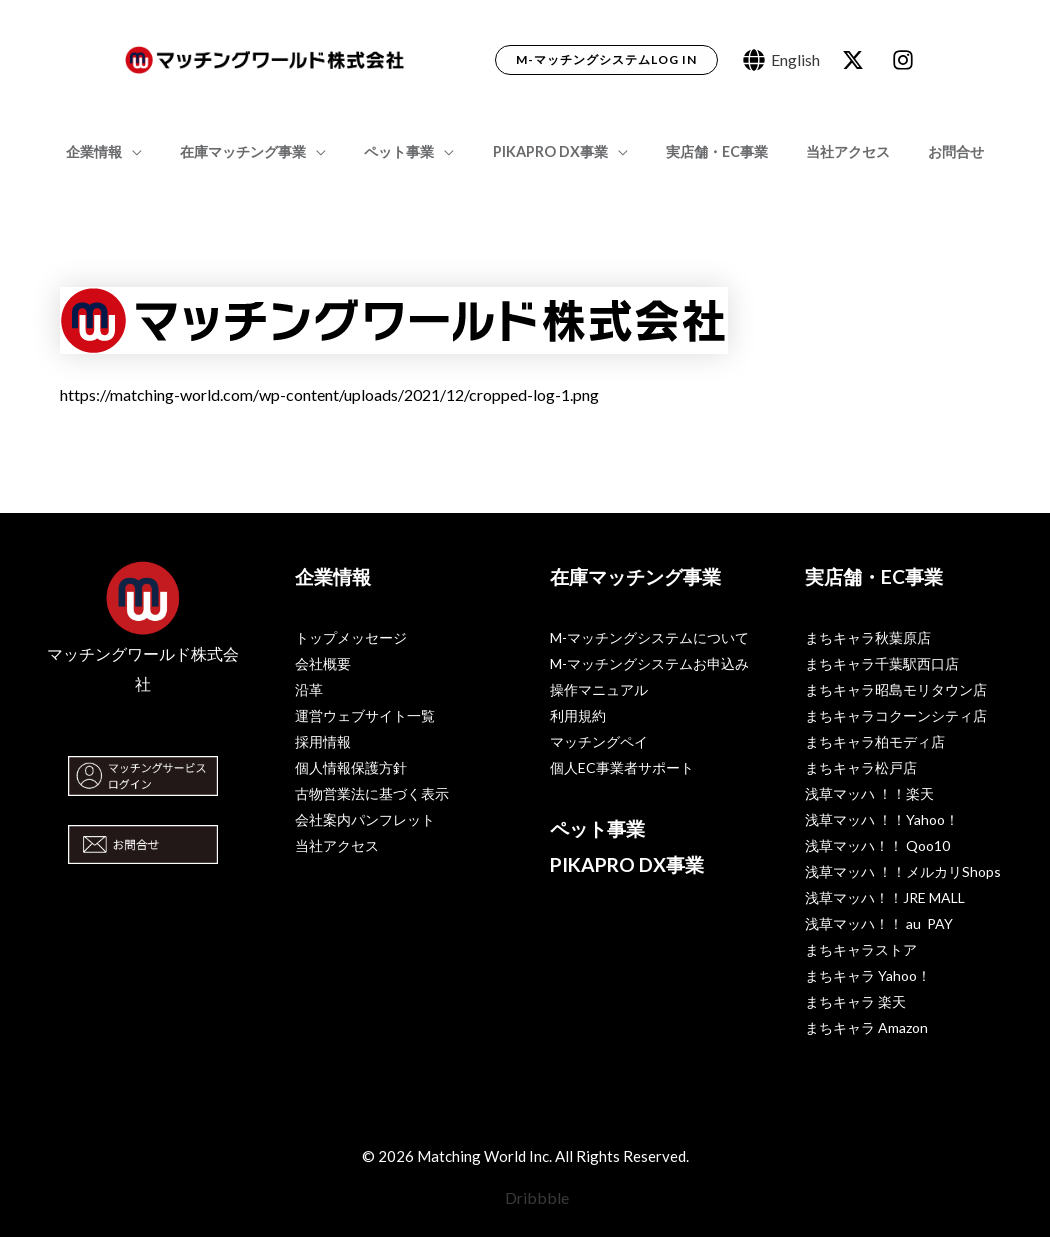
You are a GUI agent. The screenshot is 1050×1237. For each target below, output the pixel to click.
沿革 (309, 689)
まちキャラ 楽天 (855, 1001)
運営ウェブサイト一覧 (365, 715)
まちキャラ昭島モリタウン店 (896, 689)
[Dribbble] (525, 1198)
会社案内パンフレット (365, 819)
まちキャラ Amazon (866, 1027)
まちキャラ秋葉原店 (868, 637)
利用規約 (578, 715)
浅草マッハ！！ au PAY (879, 923)
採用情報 (323, 741)
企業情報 (122, 151)
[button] (606, 60)
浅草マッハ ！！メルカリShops (903, 871)
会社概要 (323, 663)
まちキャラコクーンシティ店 (896, 715)
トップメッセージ (351, 637)
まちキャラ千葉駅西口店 (882, 663)
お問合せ (928, 151)
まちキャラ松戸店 (861, 767)
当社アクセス (829, 151)
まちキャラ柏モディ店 (875, 741)
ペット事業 (409, 151)
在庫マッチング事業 (262, 151)
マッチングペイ (599, 741)
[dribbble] (906, 60)
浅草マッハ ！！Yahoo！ (882, 819)
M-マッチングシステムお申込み (649, 663)
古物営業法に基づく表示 (372, 793)
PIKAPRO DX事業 (550, 151)
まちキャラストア (861, 949)
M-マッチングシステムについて (649, 637)
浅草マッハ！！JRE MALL (885, 897)
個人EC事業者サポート (622, 767)
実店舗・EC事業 (707, 151)
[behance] (856, 60)
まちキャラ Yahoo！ (868, 975)
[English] (781, 60)
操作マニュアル (599, 689)
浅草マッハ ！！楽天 (869, 793)
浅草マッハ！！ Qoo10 (877, 845)
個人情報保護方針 (351, 767)
